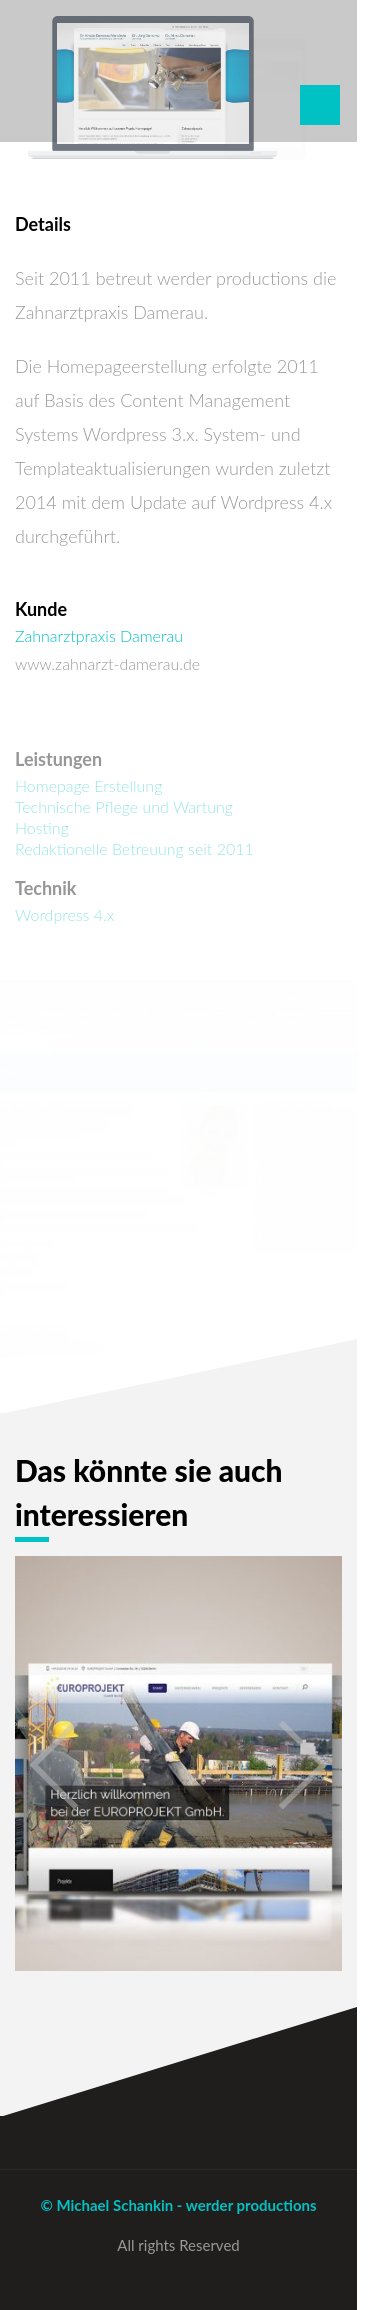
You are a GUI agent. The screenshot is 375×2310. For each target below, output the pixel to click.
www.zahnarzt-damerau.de (107, 663)
